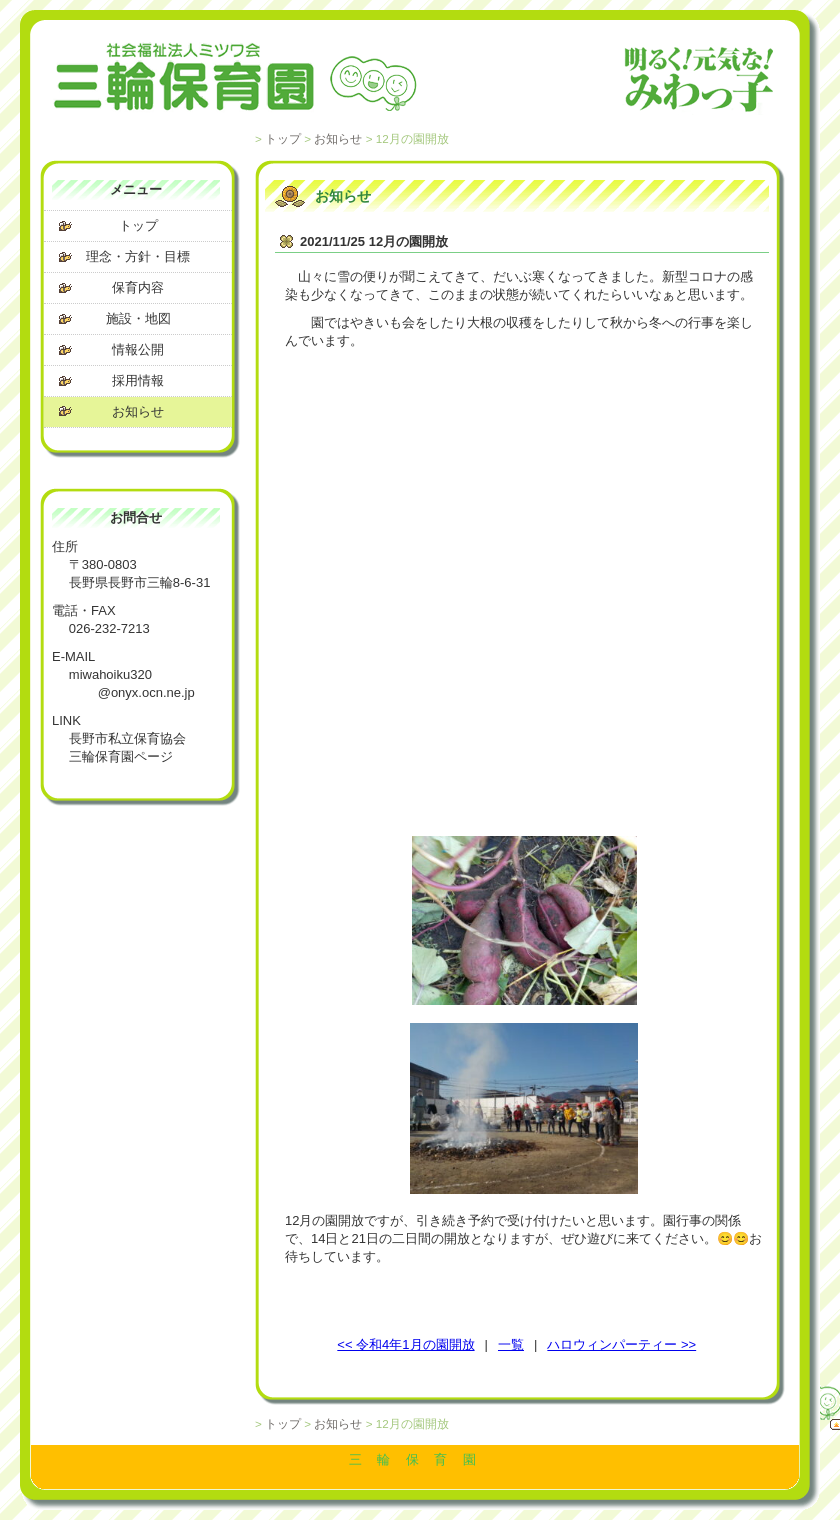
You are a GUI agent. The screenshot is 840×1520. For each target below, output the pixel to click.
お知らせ (338, 138)
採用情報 (138, 380)
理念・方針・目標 (138, 256)
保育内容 (138, 287)
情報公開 (138, 349)
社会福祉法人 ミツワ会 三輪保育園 (415, 80)
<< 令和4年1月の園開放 (405, 1344)
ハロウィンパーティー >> (621, 1344)
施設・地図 (138, 318)
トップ (283, 138)
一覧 (511, 1344)
